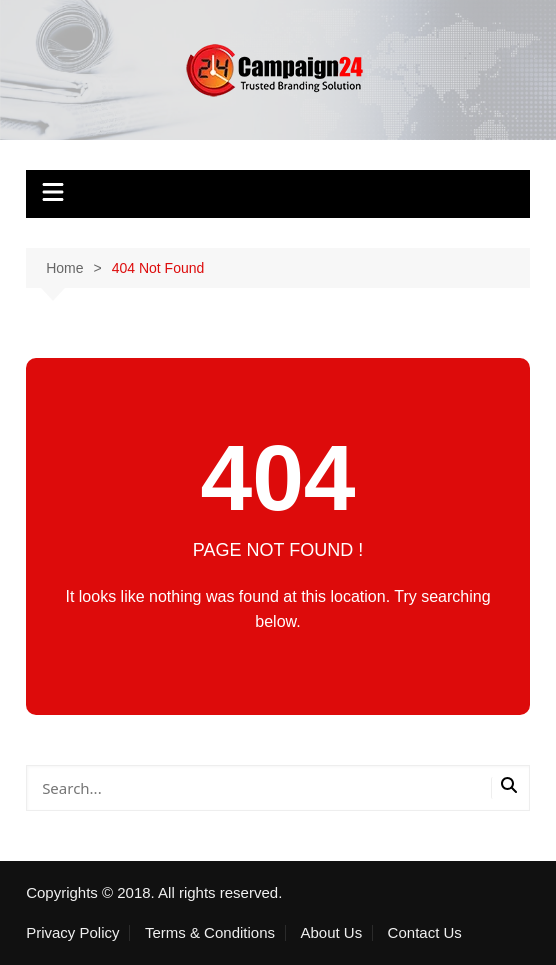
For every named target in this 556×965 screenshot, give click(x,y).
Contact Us (425, 933)
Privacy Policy (72, 933)
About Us (331, 933)
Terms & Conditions (210, 933)
